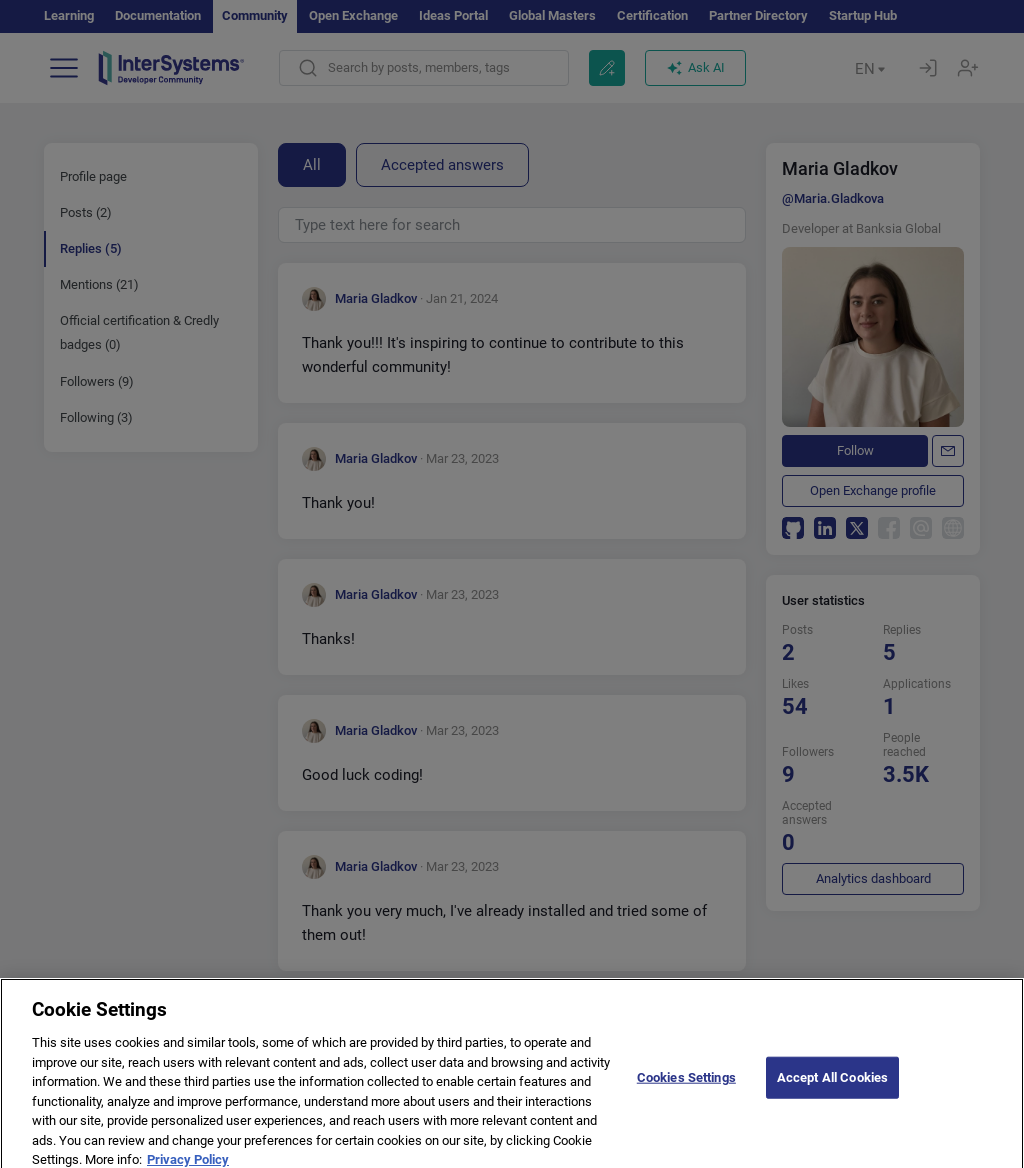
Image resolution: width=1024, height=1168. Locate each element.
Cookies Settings (686, 1093)
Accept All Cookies (832, 1093)
